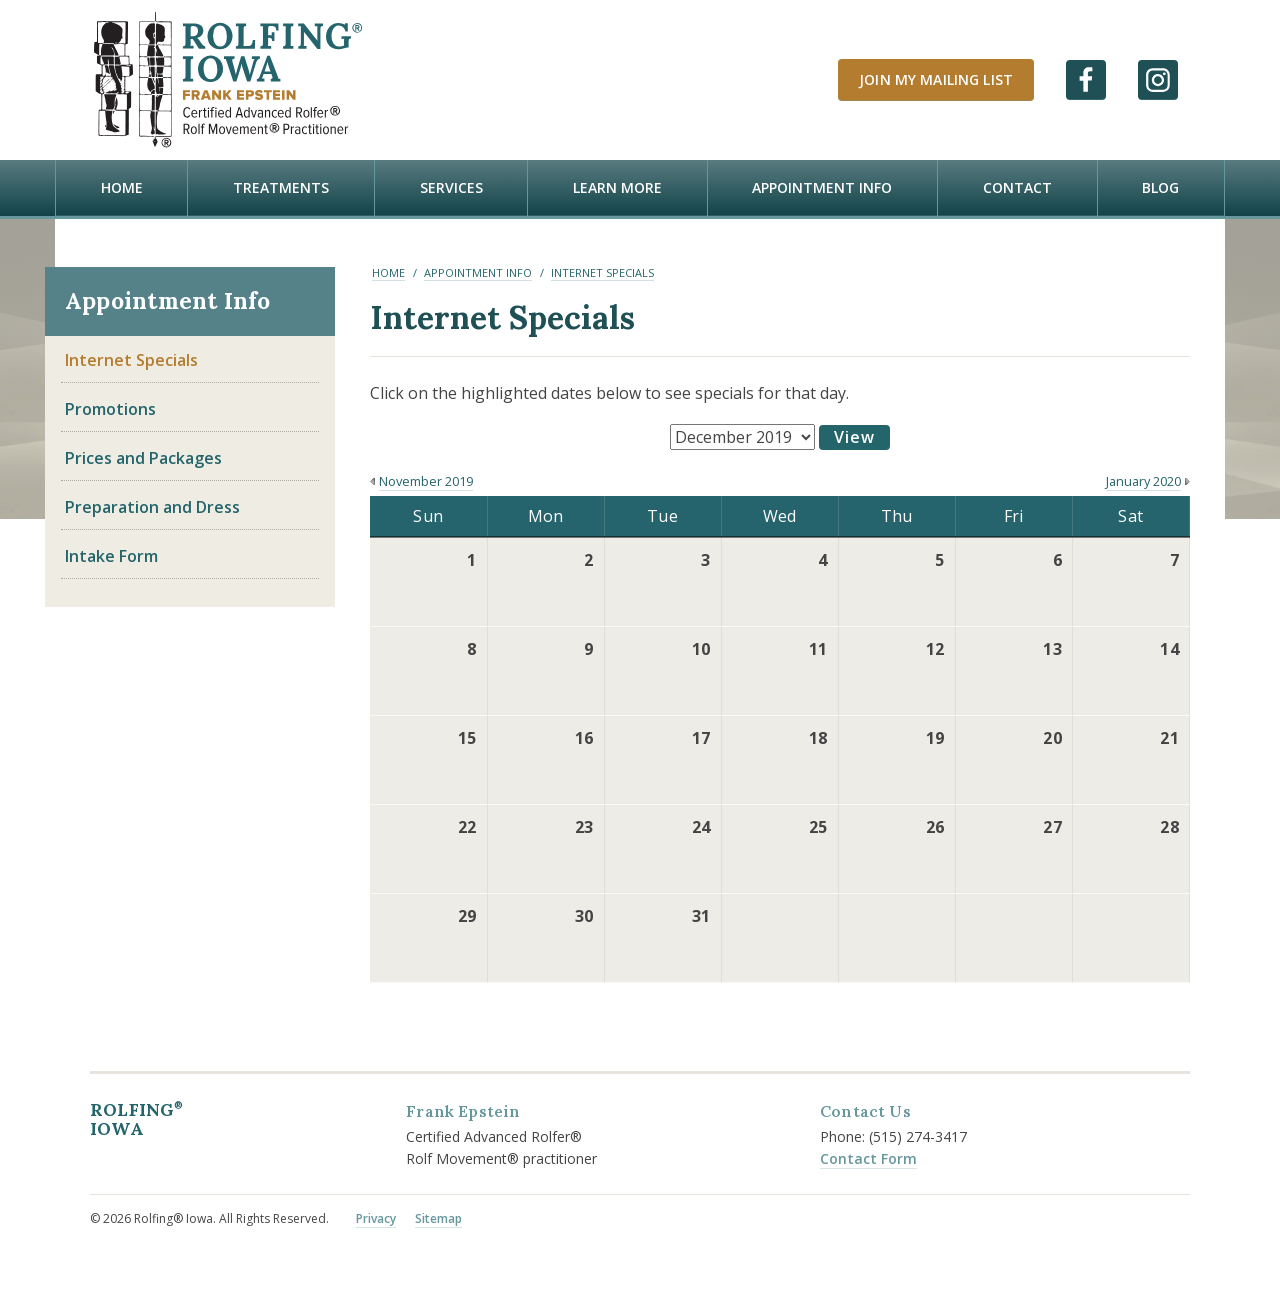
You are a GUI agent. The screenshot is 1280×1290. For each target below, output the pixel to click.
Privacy (376, 1217)
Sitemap (438, 1217)
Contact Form (868, 1156)
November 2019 (426, 480)
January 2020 (1143, 480)
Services (451, 187)
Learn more (617, 187)
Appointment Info (822, 187)
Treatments (281, 187)
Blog (1160, 187)
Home (122, 187)
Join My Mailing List (936, 79)
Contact (1017, 187)
